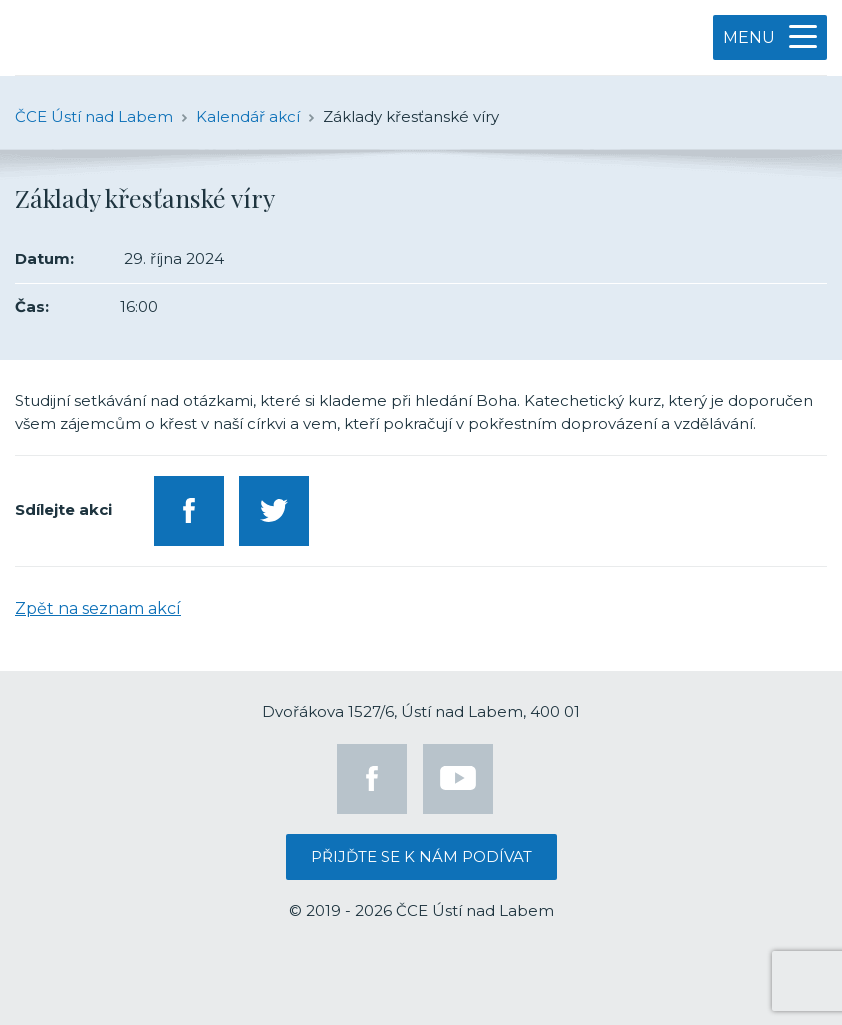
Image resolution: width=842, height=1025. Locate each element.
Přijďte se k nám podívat (421, 856)
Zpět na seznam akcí (98, 608)
